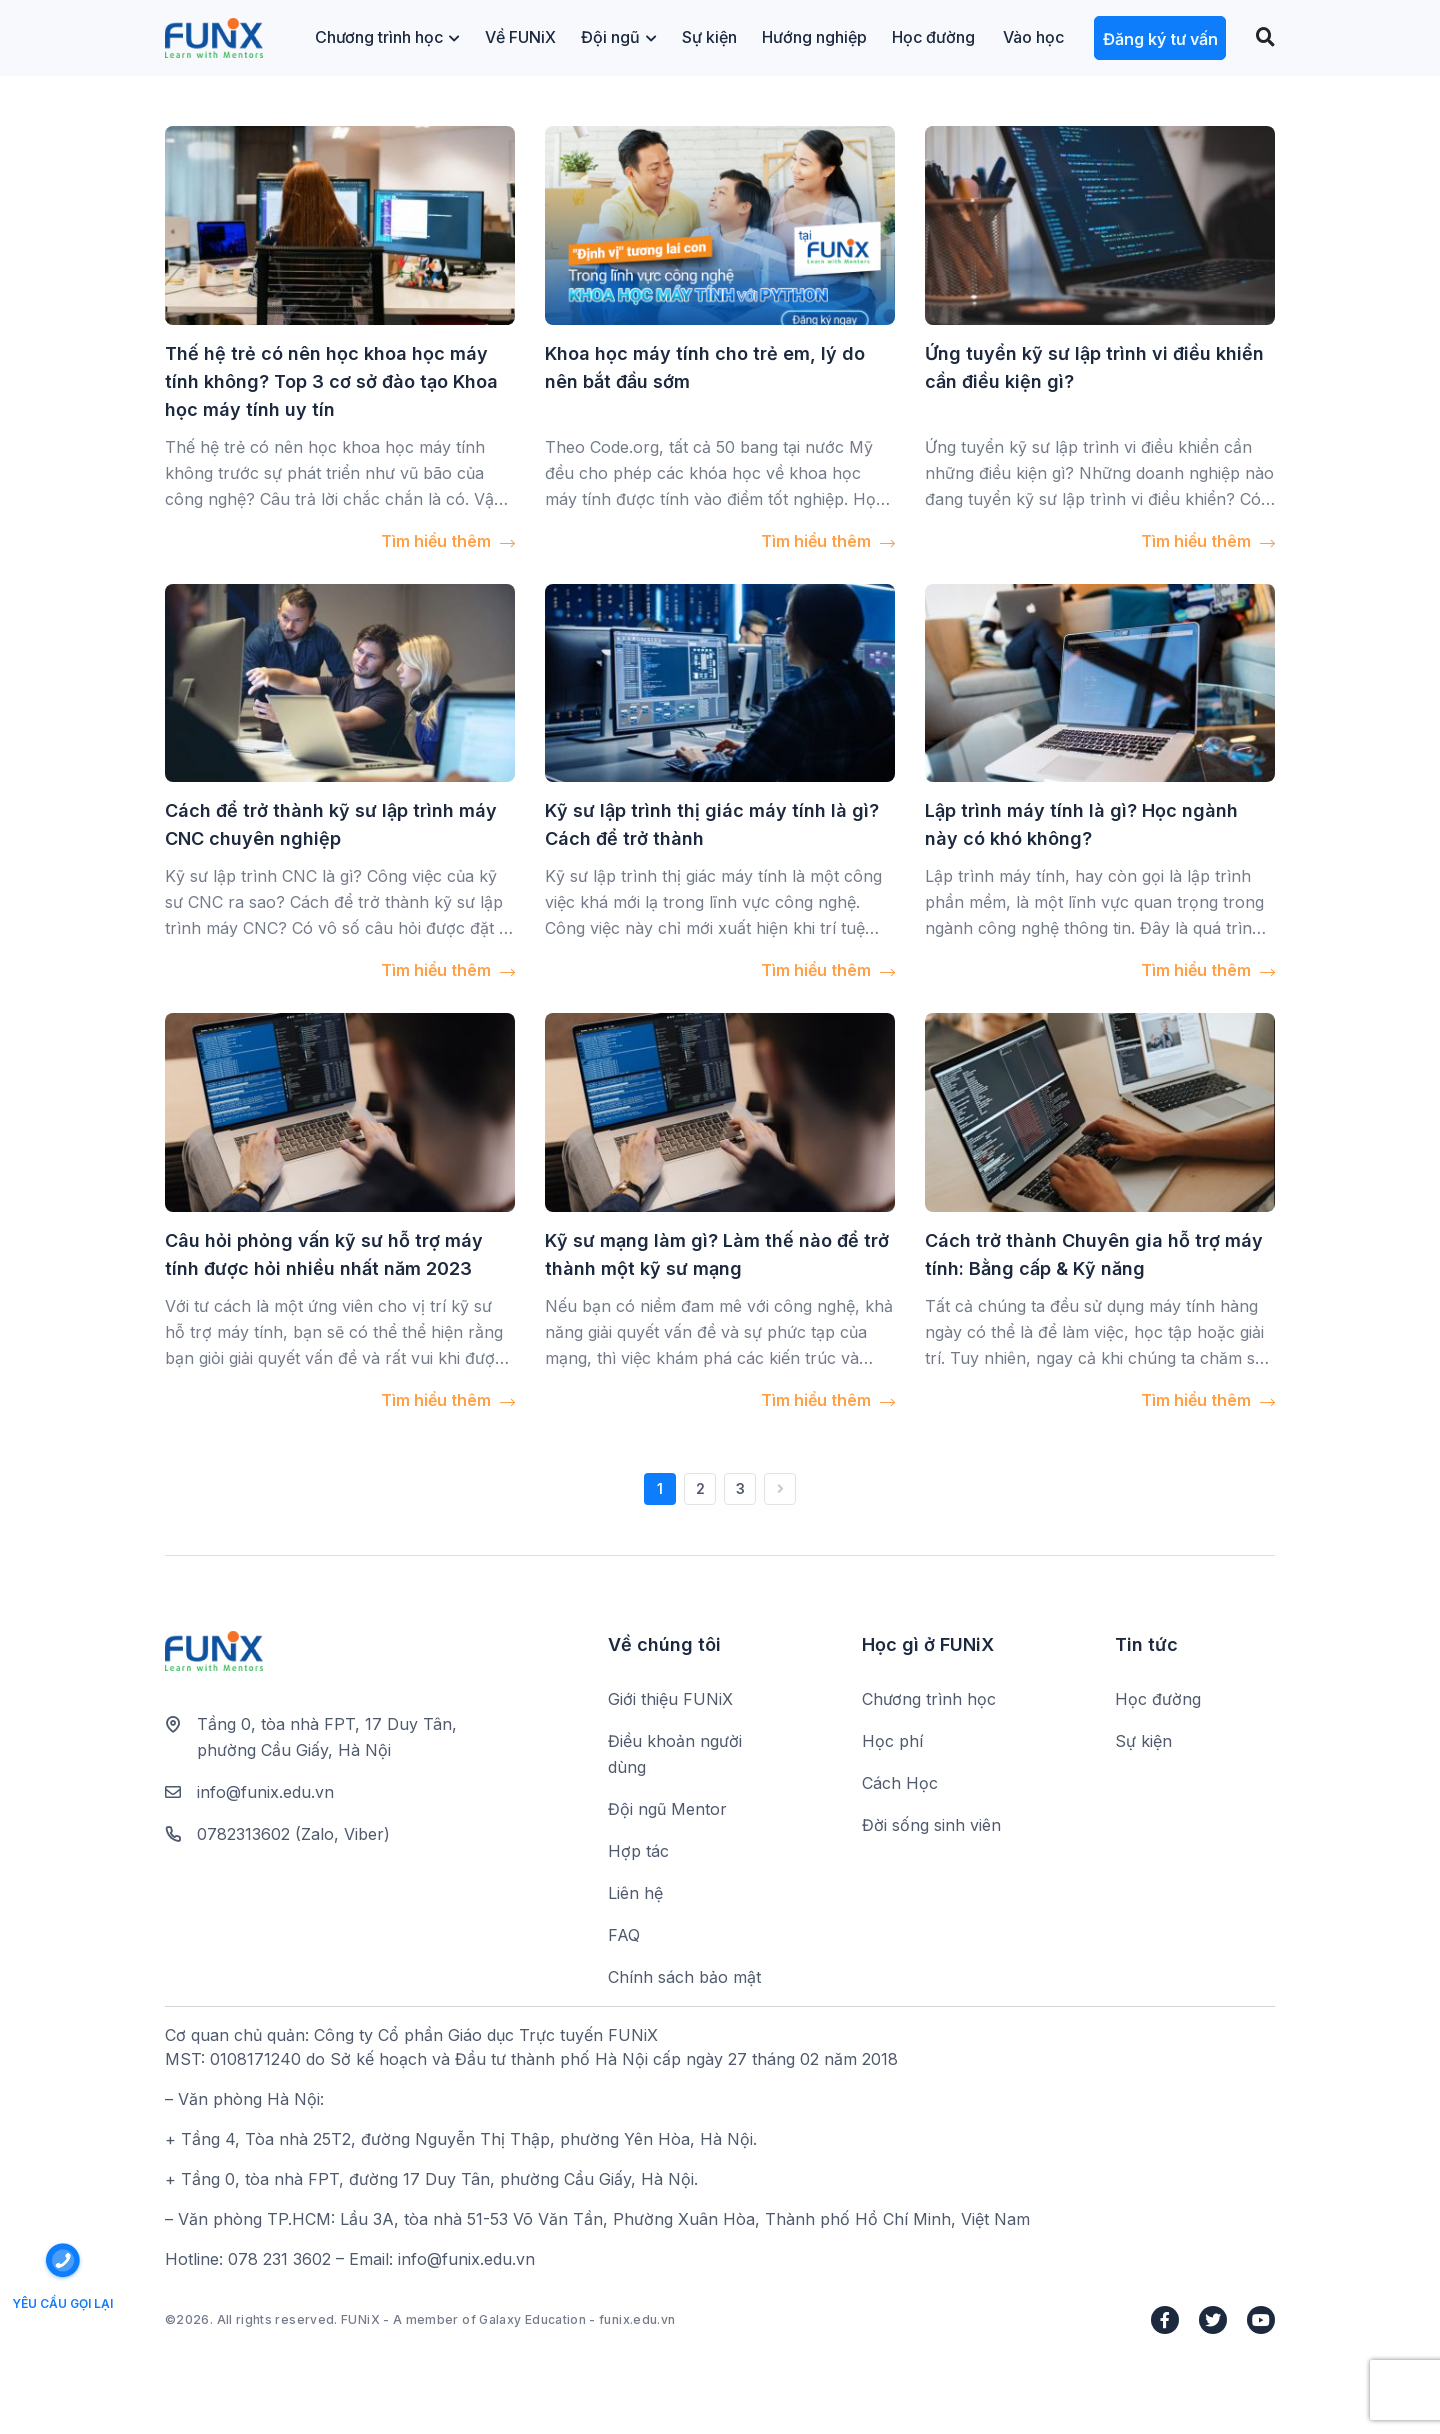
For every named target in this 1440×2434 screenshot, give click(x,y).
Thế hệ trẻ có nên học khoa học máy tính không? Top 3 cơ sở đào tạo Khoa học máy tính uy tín (331, 381)
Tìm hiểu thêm (448, 541)
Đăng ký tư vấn (1160, 39)
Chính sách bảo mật (684, 1977)
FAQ (624, 1935)
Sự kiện (709, 37)
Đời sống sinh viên (931, 1825)
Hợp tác (638, 1851)
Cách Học (900, 1783)
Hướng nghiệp (814, 37)
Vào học (1033, 37)
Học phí (892, 1741)
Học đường (933, 37)
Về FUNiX (520, 37)
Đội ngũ (619, 37)
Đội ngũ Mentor (667, 1809)
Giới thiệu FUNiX (670, 1699)
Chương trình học (387, 37)
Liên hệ (635, 1893)
